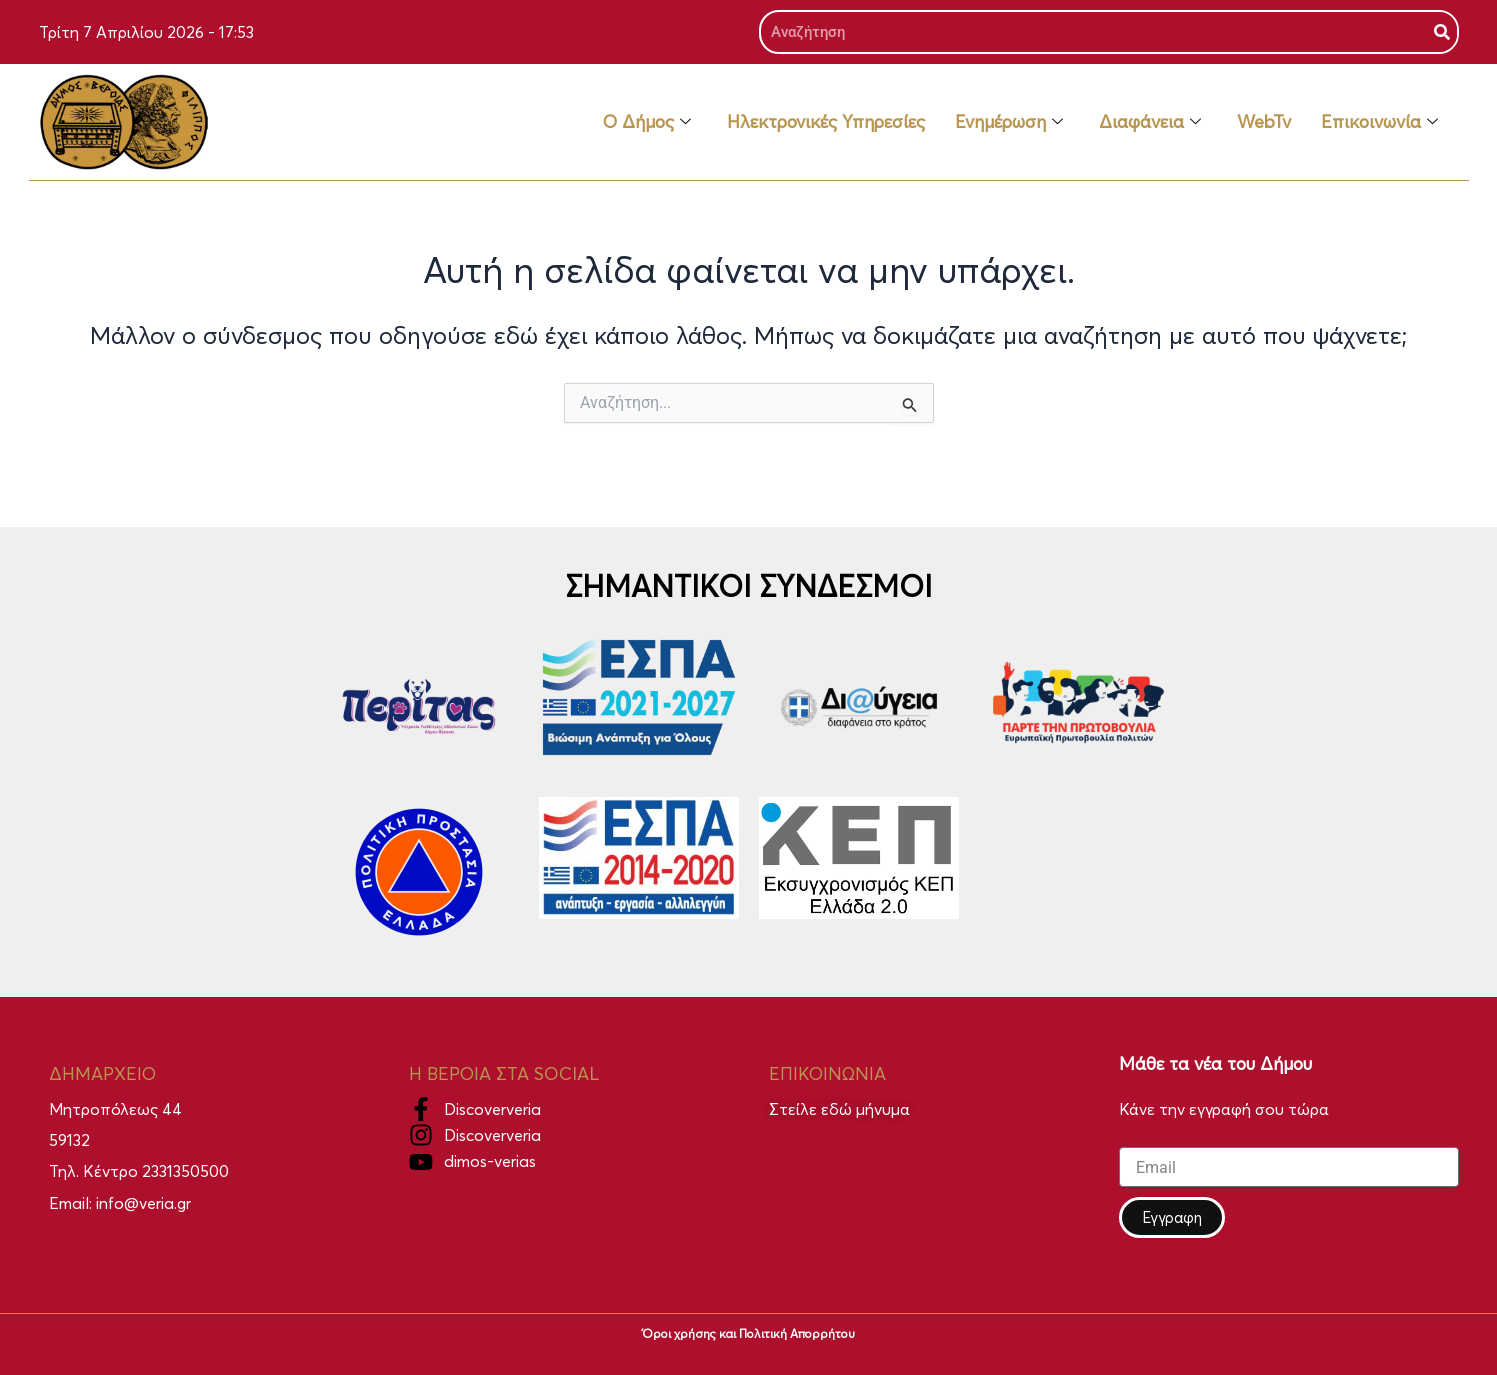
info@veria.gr (144, 1203)
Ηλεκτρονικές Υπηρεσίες (826, 121)
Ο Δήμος (647, 121)
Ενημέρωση (1009, 121)
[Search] (1442, 32)
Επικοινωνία (1379, 121)
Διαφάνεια (1150, 121)
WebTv (1264, 121)
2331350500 (185, 1171)
